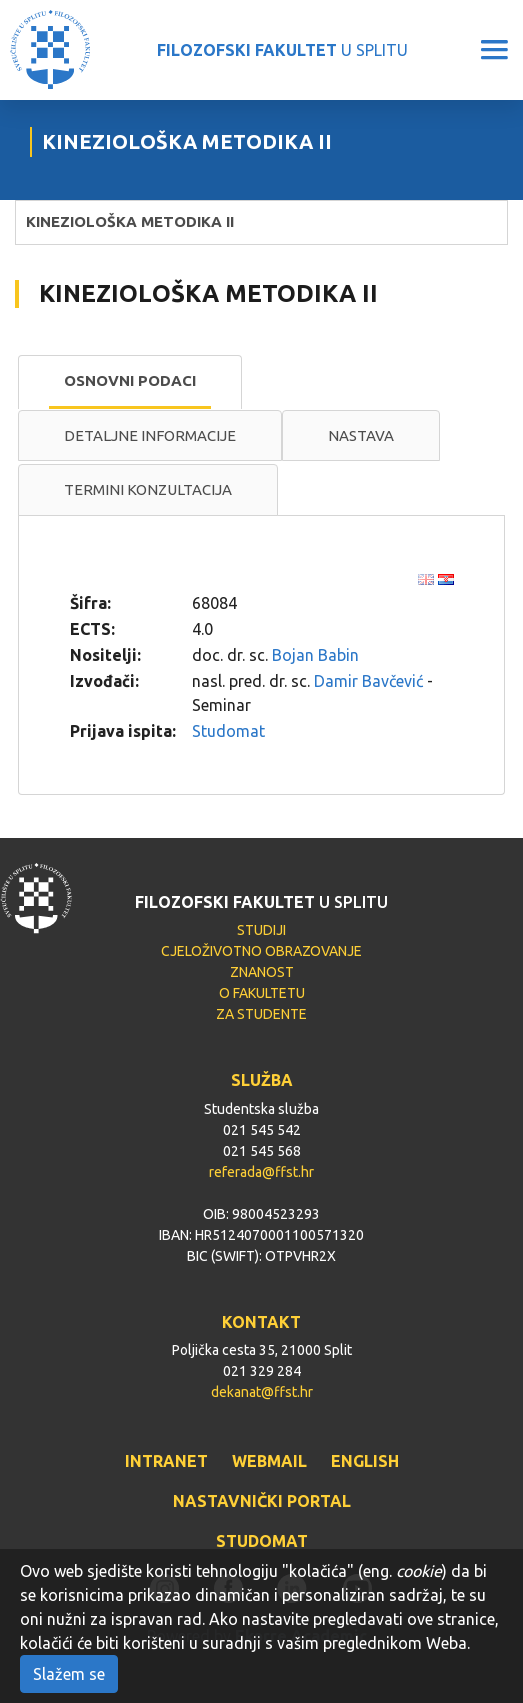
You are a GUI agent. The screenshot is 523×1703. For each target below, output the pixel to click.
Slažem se (69, 1674)
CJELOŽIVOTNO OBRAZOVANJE (261, 951)
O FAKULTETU (262, 993)
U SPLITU (282, 50)
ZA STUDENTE (261, 1014)
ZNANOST (262, 972)
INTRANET (166, 1461)
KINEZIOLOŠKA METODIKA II (130, 221)
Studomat (228, 731)
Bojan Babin (315, 655)
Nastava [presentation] (361, 435)
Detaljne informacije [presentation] (150, 435)
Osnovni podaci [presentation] (130, 380)
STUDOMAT (262, 1541)
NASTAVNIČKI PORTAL (262, 1501)
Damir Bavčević (368, 681)
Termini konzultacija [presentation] (148, 489)
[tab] (130, 382)
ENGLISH (365, 1461)
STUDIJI (261, 930)
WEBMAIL (269, 1461)
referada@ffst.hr (261, 1172)
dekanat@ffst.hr (262, 1392)
